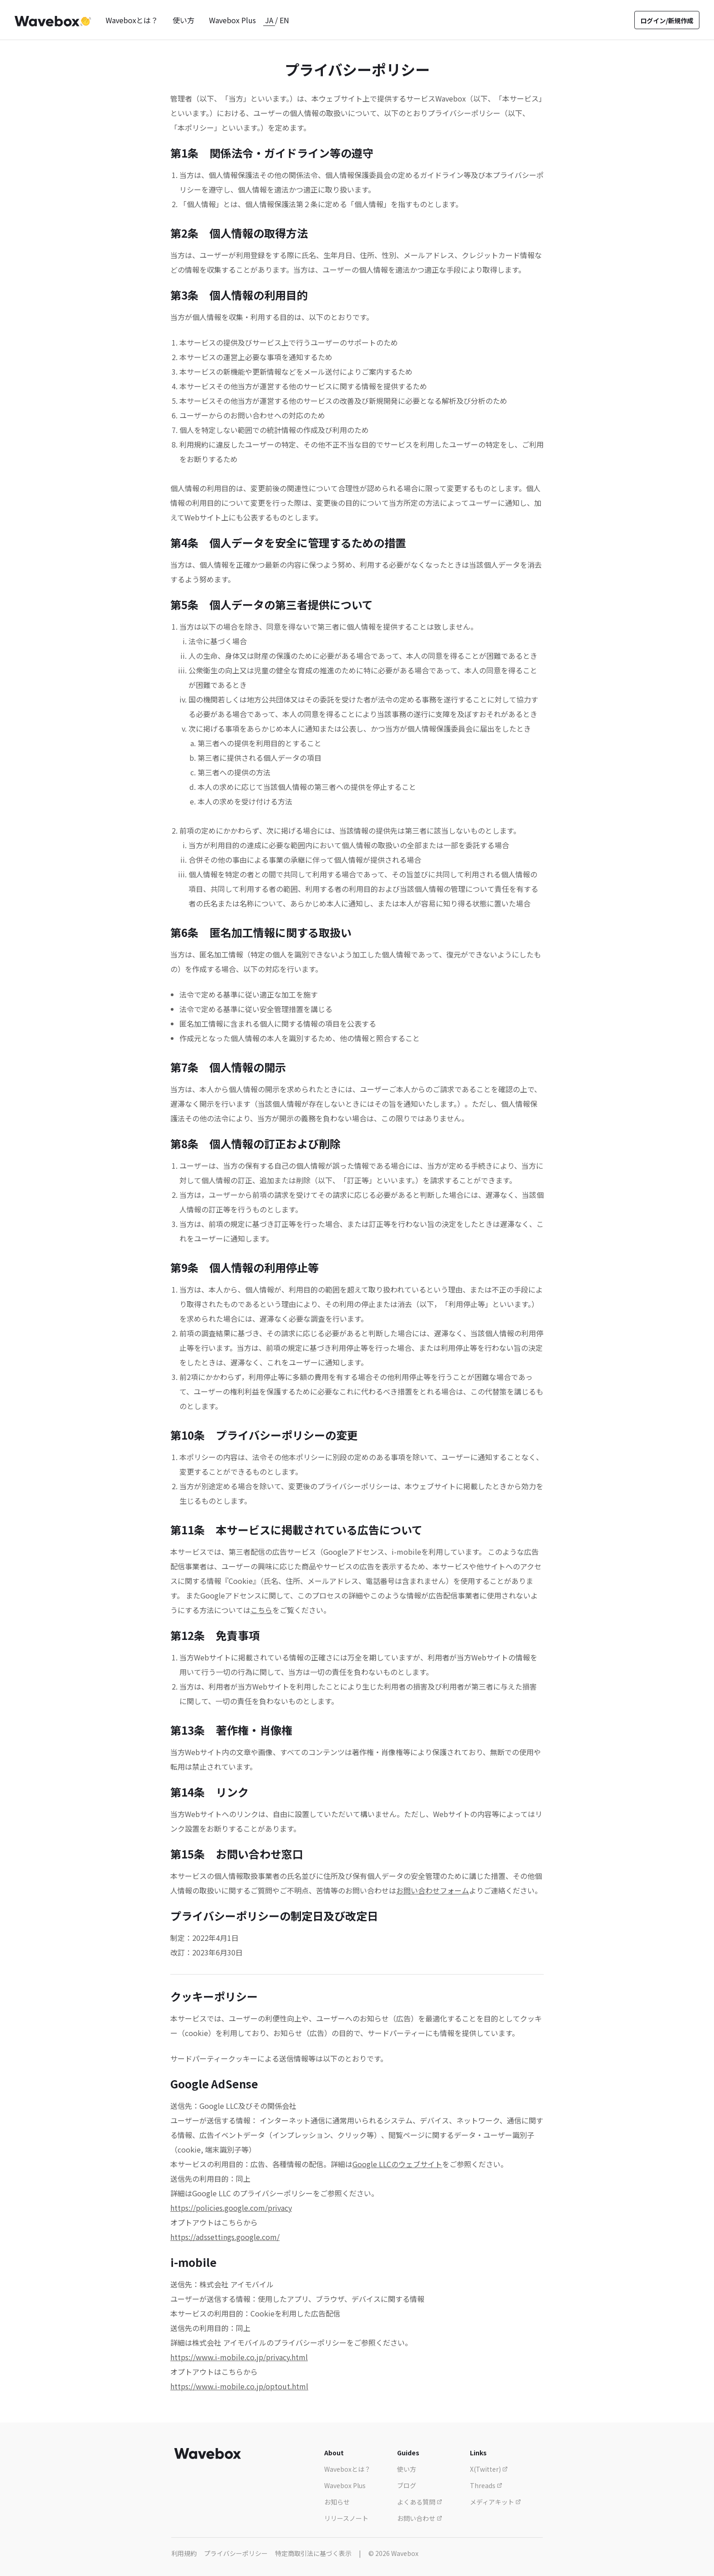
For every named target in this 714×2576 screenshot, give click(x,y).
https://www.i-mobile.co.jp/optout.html (239, 2386)
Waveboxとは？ (132, 20)
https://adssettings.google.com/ (225, 2236)
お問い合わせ (419, 2518)
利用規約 (184, 2553)
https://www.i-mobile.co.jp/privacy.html (239, 2357)
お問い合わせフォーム (432, 1890)
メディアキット (495, 2501)
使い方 (183, 20)
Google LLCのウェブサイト (397, 2164)
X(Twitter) (489, 2469)
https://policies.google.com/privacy (231, 2207)
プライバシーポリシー (236, 2553)
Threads (486, 2485)
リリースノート (346, 2518)
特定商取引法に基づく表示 (313, 2553)
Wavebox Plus (232, 20)
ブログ (406, 2485)
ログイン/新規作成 (667, 20)
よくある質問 (419, 2501)
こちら (261, 1609)
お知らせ (337, 2501)
